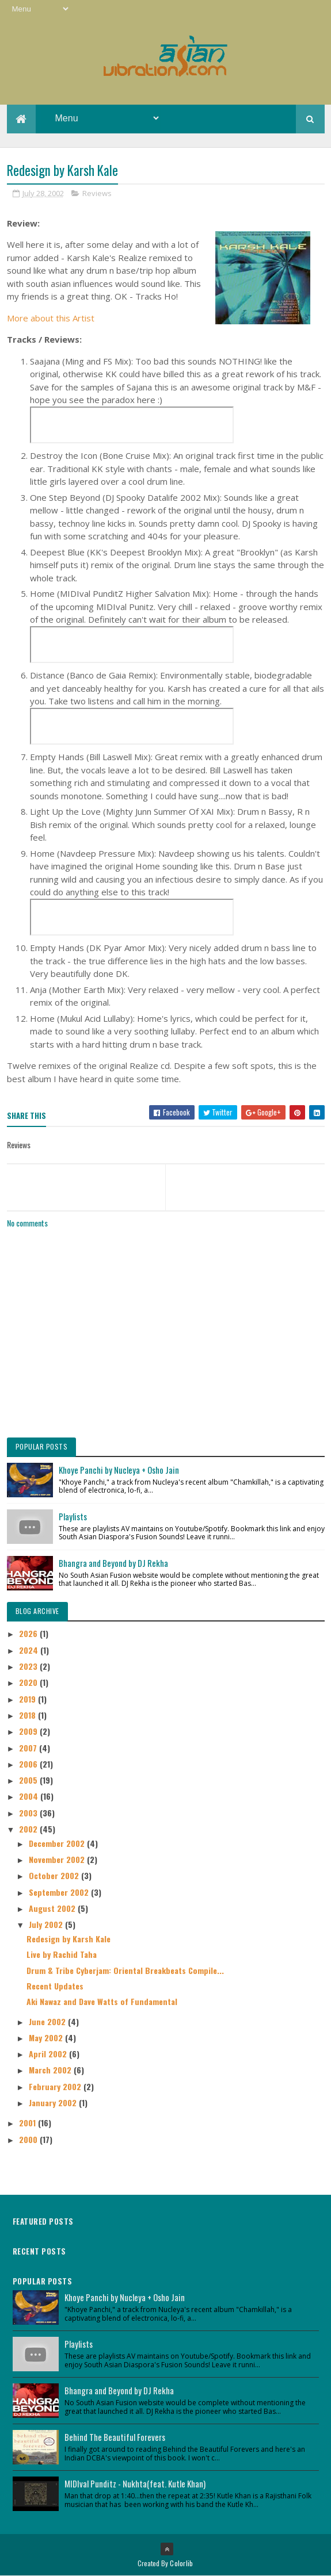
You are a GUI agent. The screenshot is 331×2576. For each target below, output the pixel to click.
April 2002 (49, 2054)
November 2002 (58, 1859)
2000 (29, 2139)
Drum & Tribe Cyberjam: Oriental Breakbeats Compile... (125, 1970)
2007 (29, 1748)
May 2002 (47, 2037)
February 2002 (56, 2086)
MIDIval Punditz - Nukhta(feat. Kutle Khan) (135, 2483)
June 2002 (48, 2021)
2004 (29, 1796)
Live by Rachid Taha (61, 1954)
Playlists (73, 1516)
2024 (29, 1650)
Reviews (97, 193)
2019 (28, 1699)
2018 (28, 1715)
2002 (29, 1829)
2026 (29, 1633)
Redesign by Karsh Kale (68, 1939)
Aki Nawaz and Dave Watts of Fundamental (101, 2001)
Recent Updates (54, 1986)
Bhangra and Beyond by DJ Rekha (113, 1563)
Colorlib (181, 2563)
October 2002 (55, 1875)
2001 (28, 2123)
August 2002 (53, 1908)
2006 (29, 1764)
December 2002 (58, 1843)
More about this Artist (50, 318)
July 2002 (47, 1924)
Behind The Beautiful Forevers (114, 2437)
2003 (29, 1813)
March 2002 (51, 2070)
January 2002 (54, 2102)
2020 (29, 1682)
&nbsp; (132, 425)
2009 (29, 1731)
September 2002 (60, 1892)
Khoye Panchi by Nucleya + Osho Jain (119, 1469)
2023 (29, 1666)
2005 (29, 1780)
